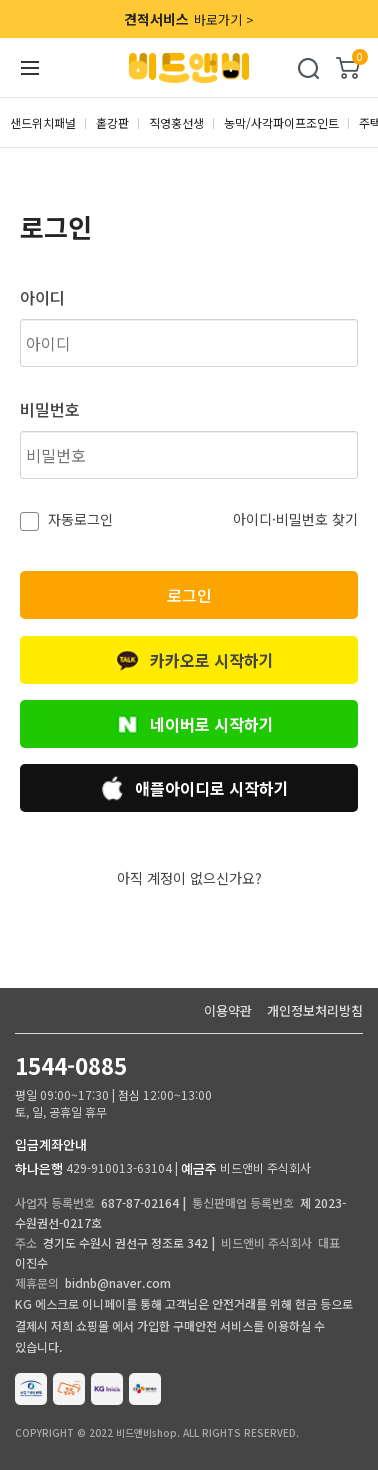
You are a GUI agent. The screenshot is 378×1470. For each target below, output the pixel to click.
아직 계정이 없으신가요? (189, 878)
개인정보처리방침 (315, 1010)
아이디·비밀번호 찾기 (295, 519)
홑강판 (112, 122)
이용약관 (228, 1010)
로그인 (189, 595)
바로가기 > (189, 19)
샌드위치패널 (43, 122)
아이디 (42, 297)
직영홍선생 (176, 122)
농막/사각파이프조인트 (281, 122)
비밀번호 (50, 409)
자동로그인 (78, 519)
